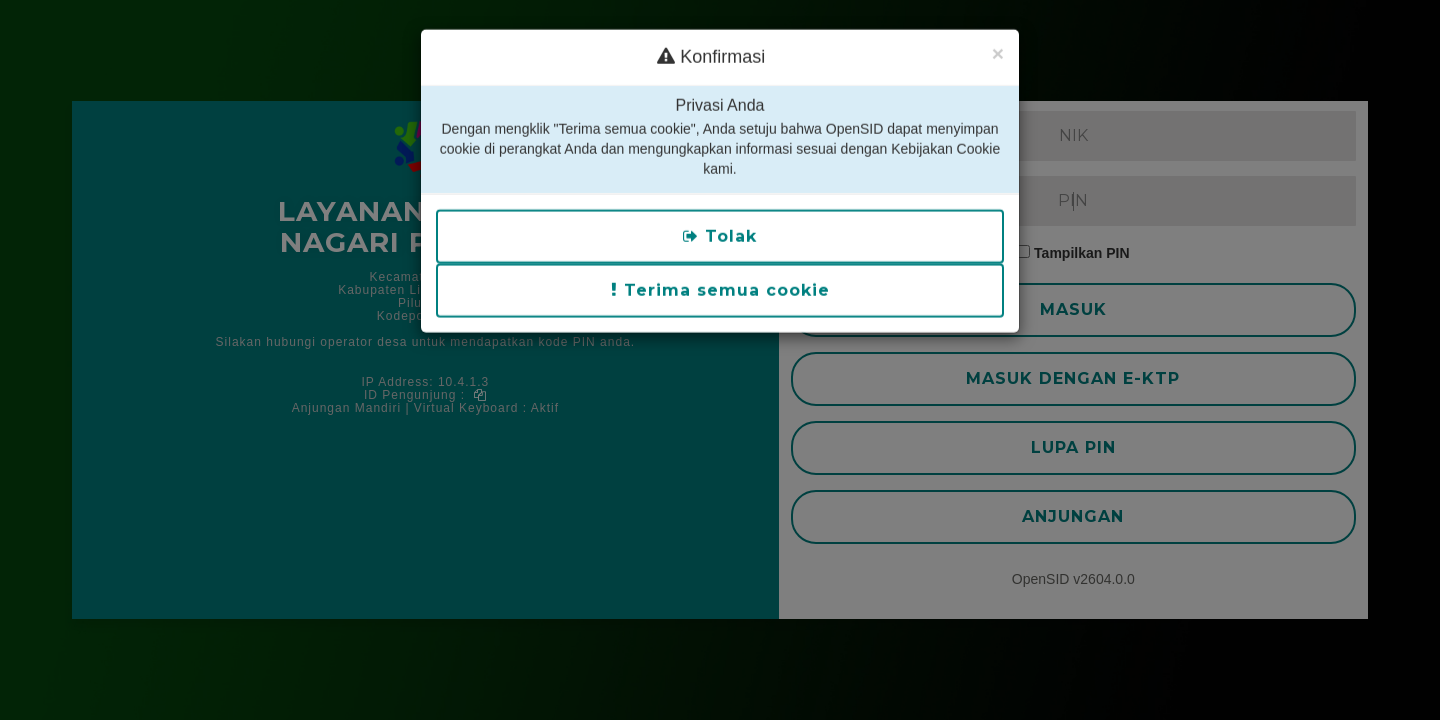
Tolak (720, 218)
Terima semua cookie (720, 272)
